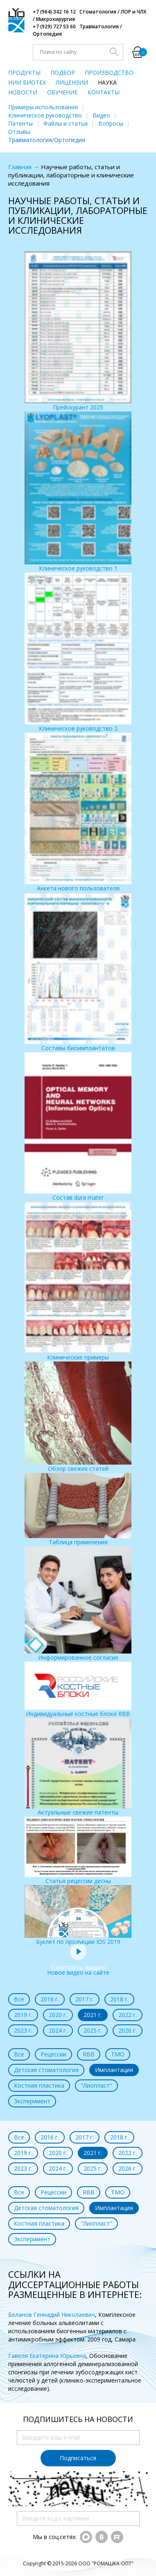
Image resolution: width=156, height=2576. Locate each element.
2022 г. (127, 2015)
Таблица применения (78, 1509)
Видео (101, 115)
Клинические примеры (78, 1281)
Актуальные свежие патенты (78, 1767)
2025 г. (93, 2030)
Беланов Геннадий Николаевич (51, 2314)
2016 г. (50, 1999)
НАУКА (107, 82)
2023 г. (23, 2030)
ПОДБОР (62, 72)
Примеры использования (43, 107)
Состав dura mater (78, 1126)
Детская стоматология (46, 2070)
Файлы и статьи (65, 123)
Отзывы (19, 132)
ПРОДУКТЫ (24, 72)
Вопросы (110, 123)
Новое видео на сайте (78, 1968)
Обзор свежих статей (78, 1417)
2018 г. (119, 1999)
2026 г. (127, 2030)
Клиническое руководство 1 (78, 492)
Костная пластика (39, 2085)
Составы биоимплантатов (78, 972)
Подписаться (78, 2458)
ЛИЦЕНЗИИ (72, 82)
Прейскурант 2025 (78, 331)
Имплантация (114, 2070)
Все (19, 1999)
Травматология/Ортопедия (46, 140)
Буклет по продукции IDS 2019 (78, 1915)
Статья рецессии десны (78, 1851)
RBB (89, 2054)
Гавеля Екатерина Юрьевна (47, 2356)
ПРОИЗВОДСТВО (109, 72)
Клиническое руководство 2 (78, 652)
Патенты (20, 123)
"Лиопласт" (96, 2085)
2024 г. (58, 2030)
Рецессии (53, 2054)
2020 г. (58, 2015)
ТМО (117, 2054)
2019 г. (23, 2015)
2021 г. (93, 2015)
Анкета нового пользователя (78, 812)
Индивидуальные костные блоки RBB (78, 1690)
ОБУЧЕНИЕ (62, 92)
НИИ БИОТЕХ (27, 82)
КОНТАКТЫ (104, 92)
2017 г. (84, 1999)
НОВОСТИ (22, 92)
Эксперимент (32, 2101)
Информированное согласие (78, 1603)
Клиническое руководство (45, 115)
